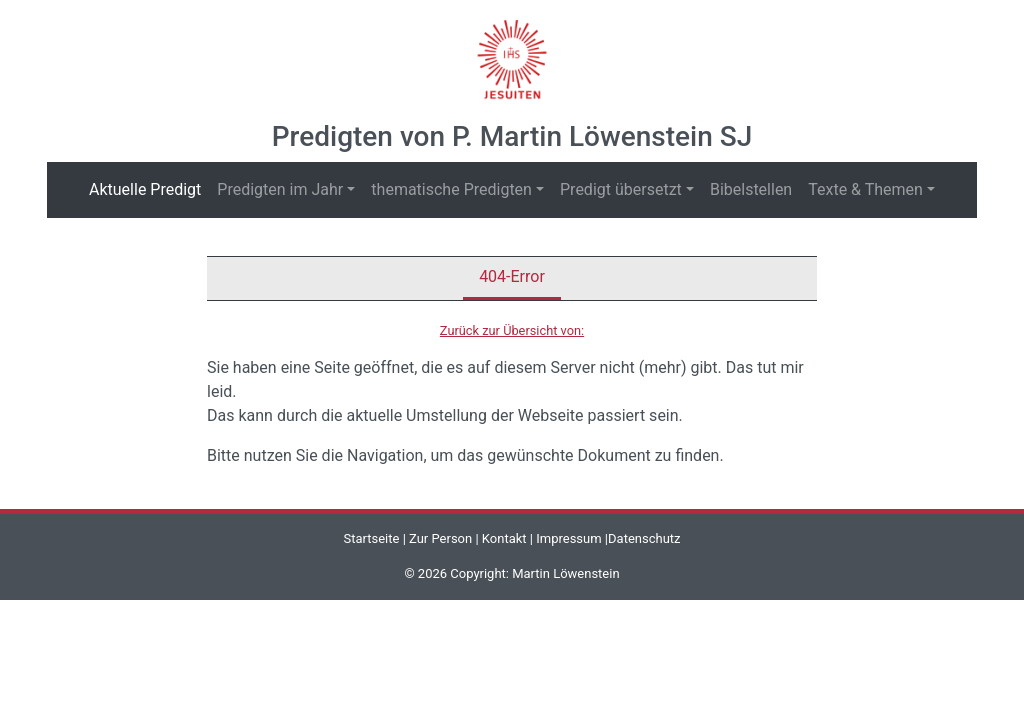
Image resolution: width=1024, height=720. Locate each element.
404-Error (512, 276)
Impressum (568, 538)
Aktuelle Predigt (149, 188)
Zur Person (440, 538)
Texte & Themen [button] (865, 189)
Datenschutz (644, 538)
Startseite (371, 538)
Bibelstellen (751, 189)
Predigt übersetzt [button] (621, 189)
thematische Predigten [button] (451, 189)
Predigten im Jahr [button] (280, 189)
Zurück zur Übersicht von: (512, 330)
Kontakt (504, 538)
